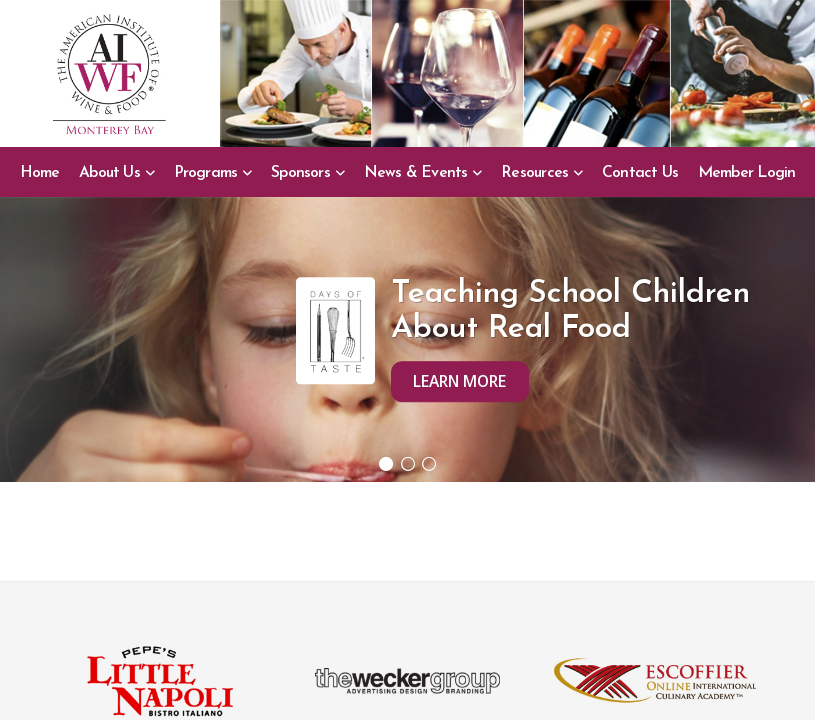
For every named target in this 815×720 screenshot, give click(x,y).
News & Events (416, 173)
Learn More (459, 381)
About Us (109, 173)
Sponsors (300, 173)
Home (40, 173)
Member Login (747, 173)
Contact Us (640, 173)
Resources (534, 173)
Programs (206, 173)
